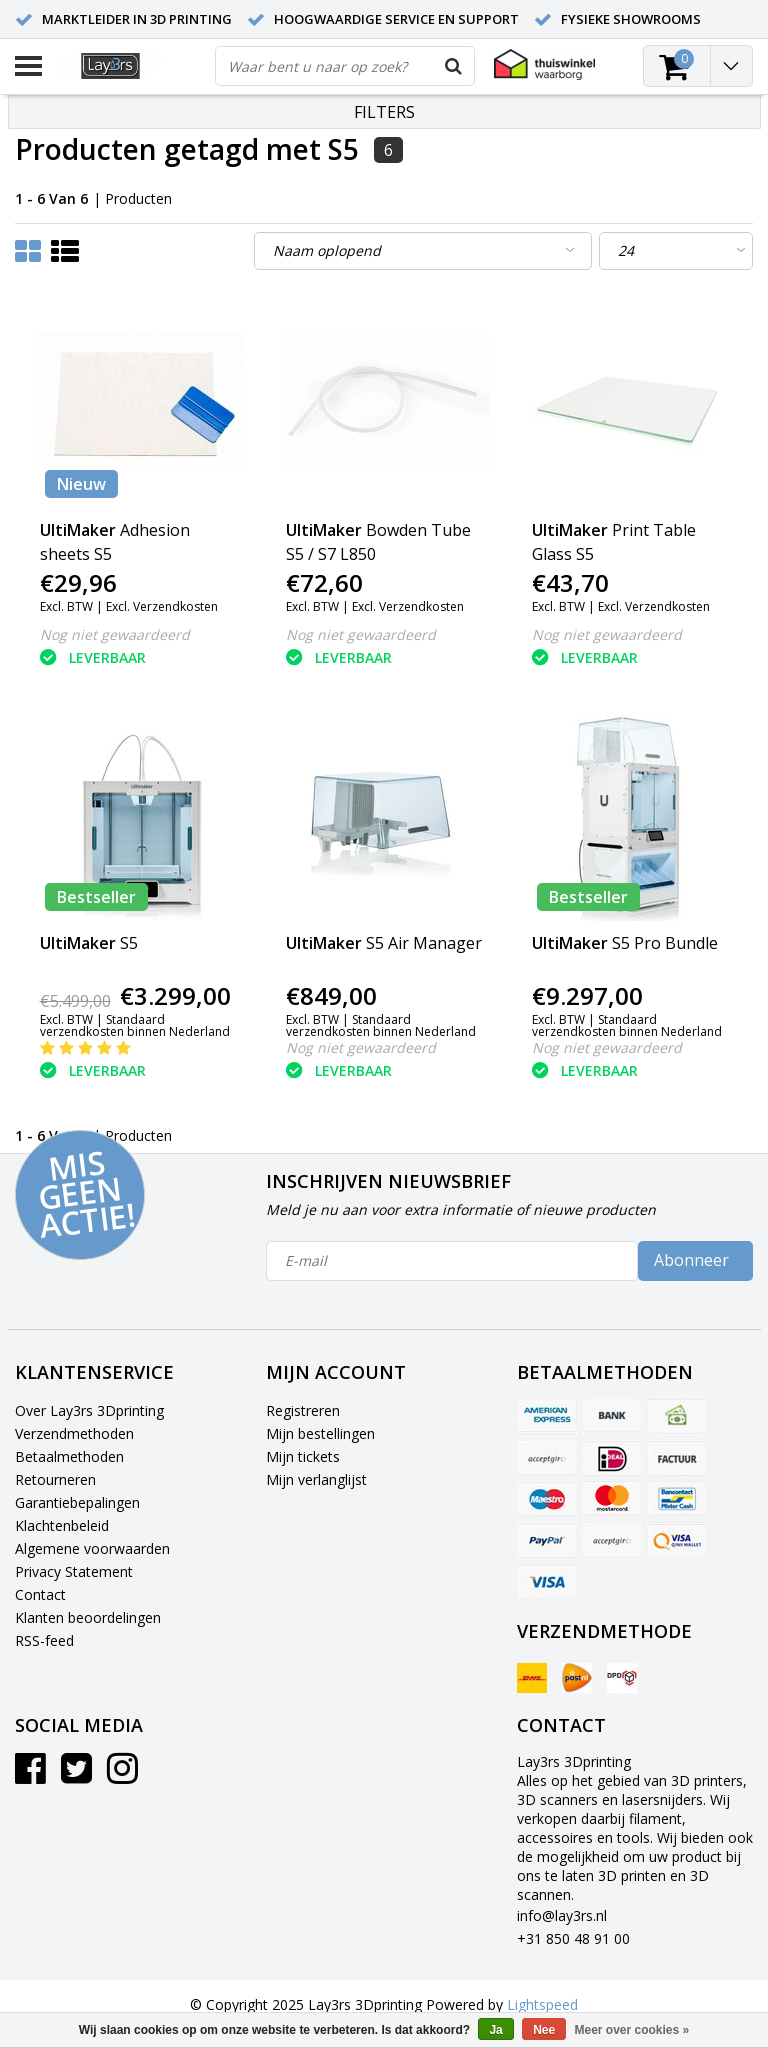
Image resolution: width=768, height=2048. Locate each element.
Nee (544, 2030)
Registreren (303, 1410)
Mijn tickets (303, 1456)
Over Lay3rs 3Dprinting (89, 1410)
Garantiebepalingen (77, 1502)
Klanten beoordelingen (88, 1617)
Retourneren (55, 1479)
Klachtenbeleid (62, 1525)
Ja (495, 2030)
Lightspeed (542, 2004)
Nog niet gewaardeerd (115, 634)
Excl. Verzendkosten (162, 606)
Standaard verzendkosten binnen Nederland (135, 1025)
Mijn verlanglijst (316, 1479)
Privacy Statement (74, 1571)
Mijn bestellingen (320, 1433)
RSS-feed (44, 1640)
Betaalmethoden (69, 1456)
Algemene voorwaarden (92, 1548)
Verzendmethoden (74, 1433)
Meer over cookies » (632, 2030)
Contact (40, 1594)
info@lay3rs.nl (562, 1915)
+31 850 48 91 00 (573, 1938)
